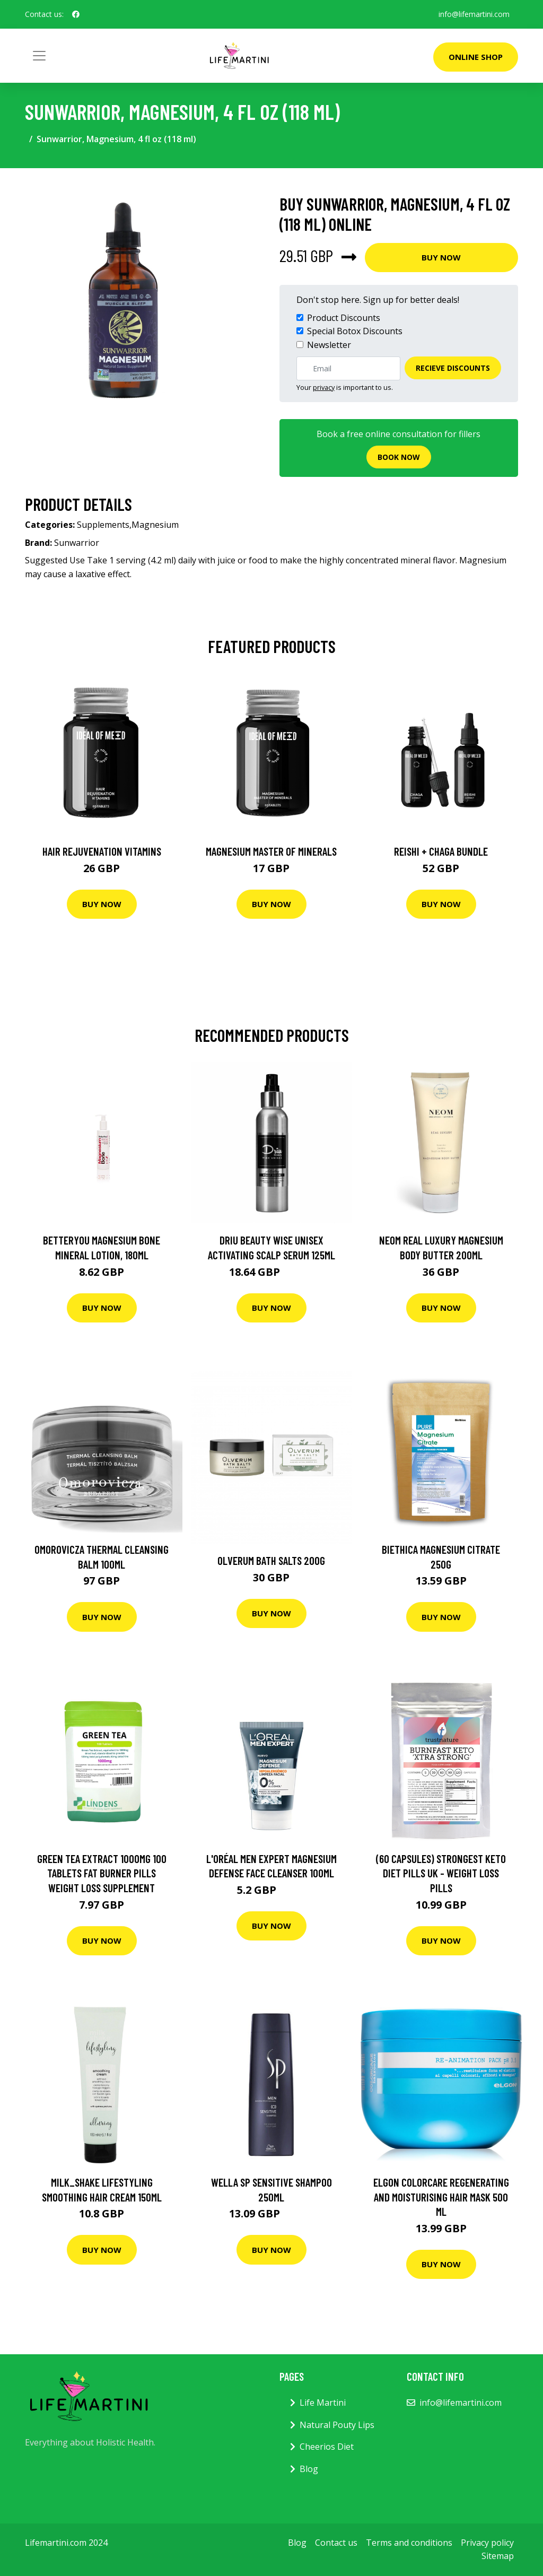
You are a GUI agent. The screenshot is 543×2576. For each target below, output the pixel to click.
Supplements (103, 524)
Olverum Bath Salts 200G (271, 1560)
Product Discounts (343, 318)
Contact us (336, 2542)
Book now (399, 457)
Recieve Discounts (453, 368)
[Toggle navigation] (39, 56)
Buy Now (441, 257)
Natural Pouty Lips (337, 2425)
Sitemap (497, 2556)
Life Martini (323, 2402)
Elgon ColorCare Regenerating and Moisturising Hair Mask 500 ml (441, 2196)
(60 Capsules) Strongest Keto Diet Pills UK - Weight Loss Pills (441, 1873)
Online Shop (476, 56)
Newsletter (329, 345)
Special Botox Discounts (354, 331)
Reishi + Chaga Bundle (441, 851)
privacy (324, 387)
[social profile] (76, 14)
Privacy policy (487, 2542)
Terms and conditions (409, 2542)
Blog (309, 2469)
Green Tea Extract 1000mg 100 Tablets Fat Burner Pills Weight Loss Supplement (102, 1873)
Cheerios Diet (327, 2446)
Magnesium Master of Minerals (271, 851)
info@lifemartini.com (474, 14)
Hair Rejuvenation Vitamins (101, 851)
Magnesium (155, 524)
